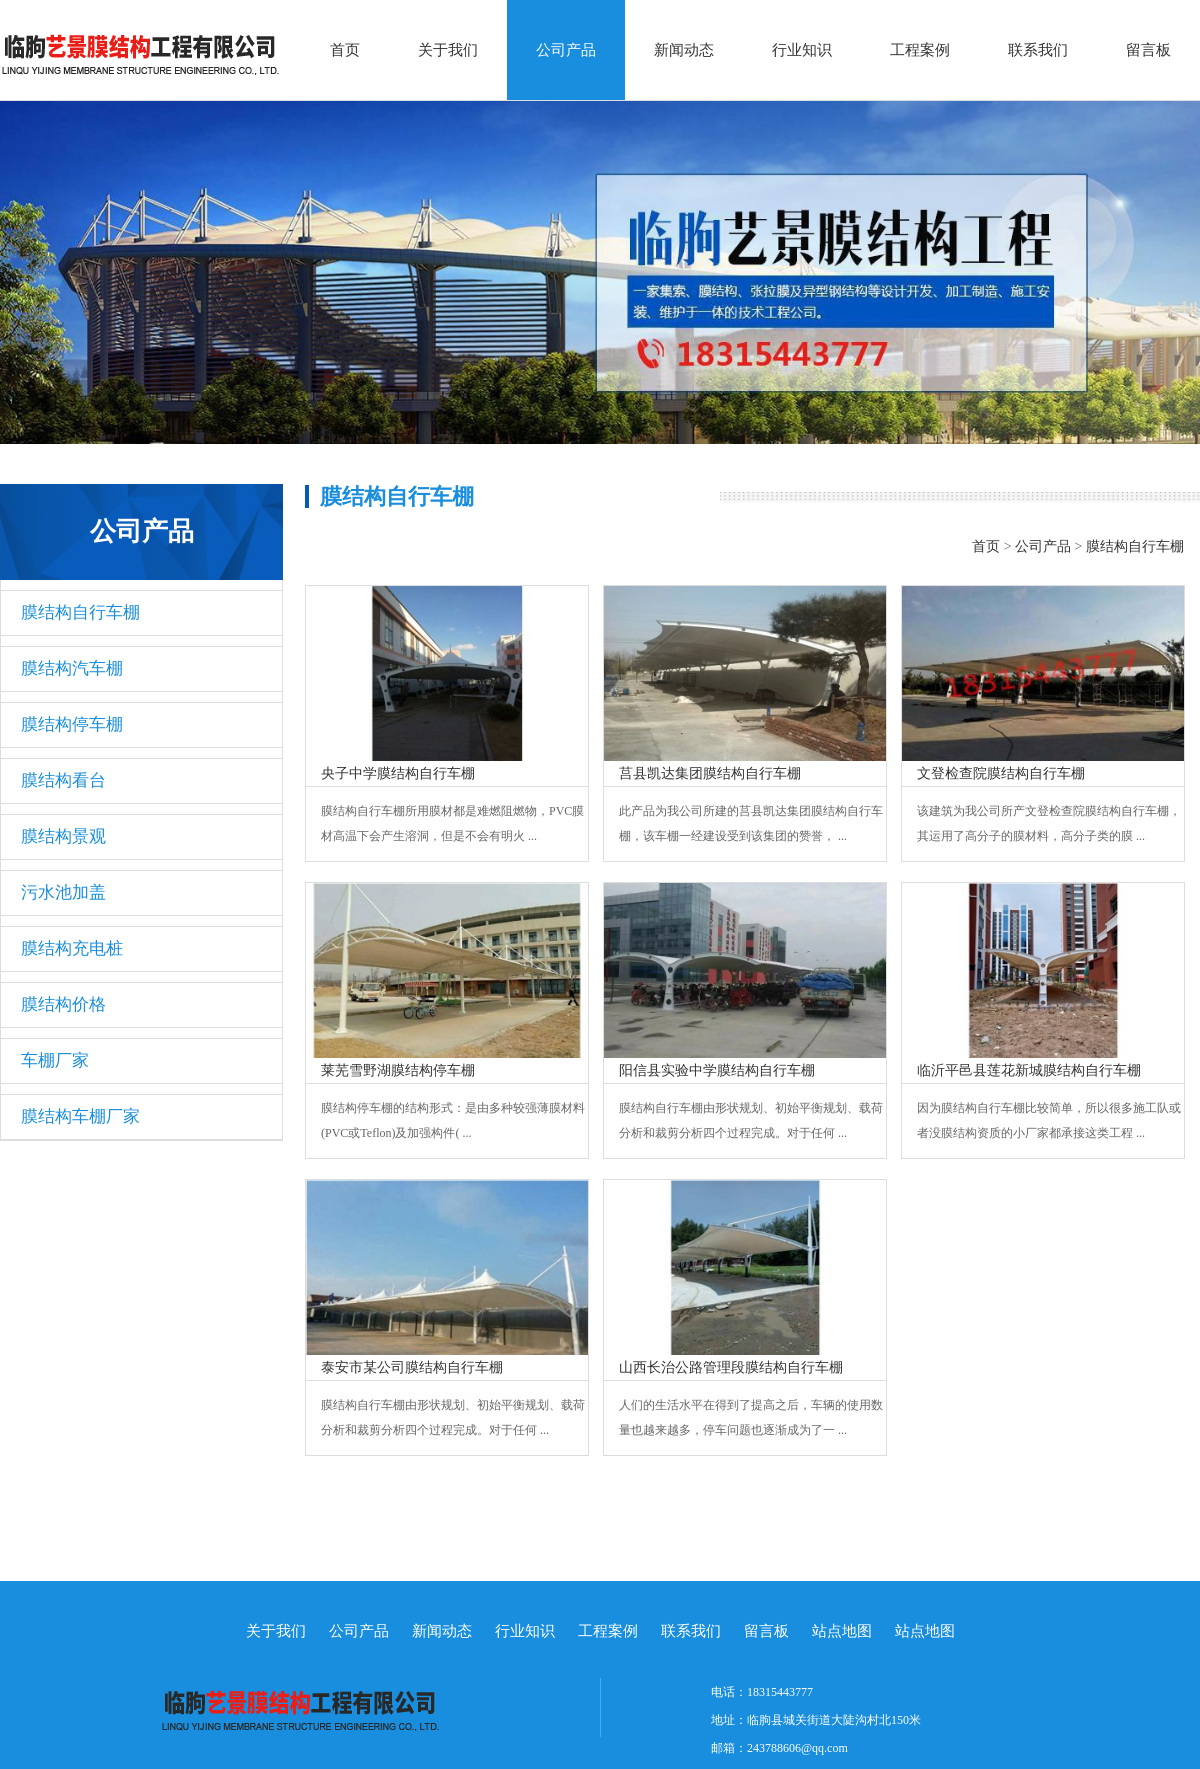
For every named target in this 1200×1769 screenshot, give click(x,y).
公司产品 (566, 50)
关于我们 (448, 50)
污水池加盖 (63, 892)
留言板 (1148, 50)
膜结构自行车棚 (80, 612)
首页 (345, 50)
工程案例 (920, 50)
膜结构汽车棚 (72, 668)
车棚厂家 (55, 1060)
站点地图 (842, 1631)
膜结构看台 (63, 780)
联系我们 (1038, 50)
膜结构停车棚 (72, 724)
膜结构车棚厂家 (80, 1116)
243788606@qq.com (797, 1748)
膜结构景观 (63, 836)
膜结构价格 (63, 1004)
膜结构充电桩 (72, 948)
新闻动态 (684, 50)
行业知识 (802, 50)
